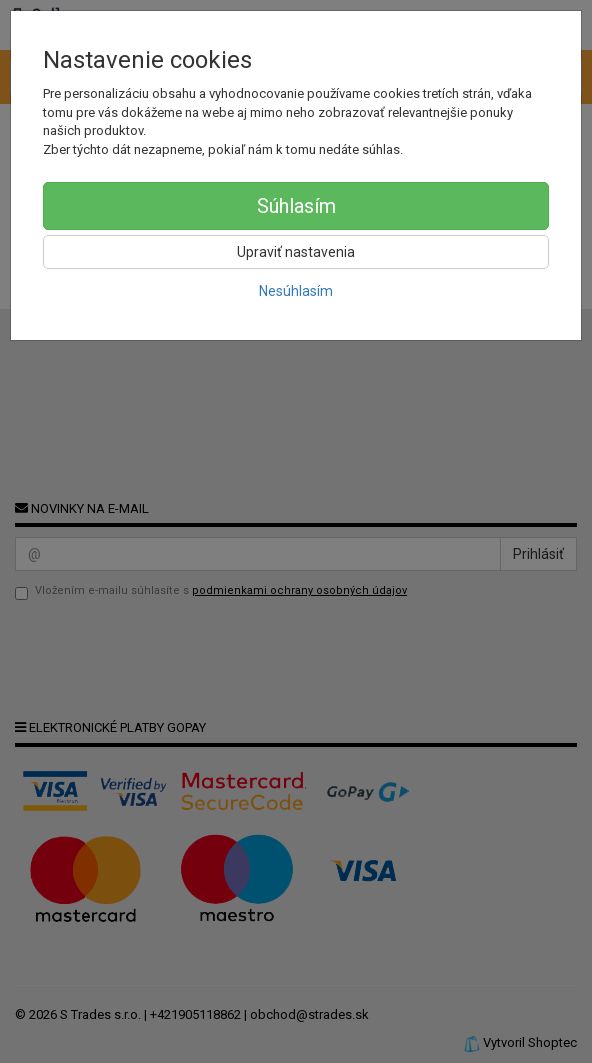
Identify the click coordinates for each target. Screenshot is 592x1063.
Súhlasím (296, 206)
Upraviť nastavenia (296, 252)
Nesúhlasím (296, 291)
